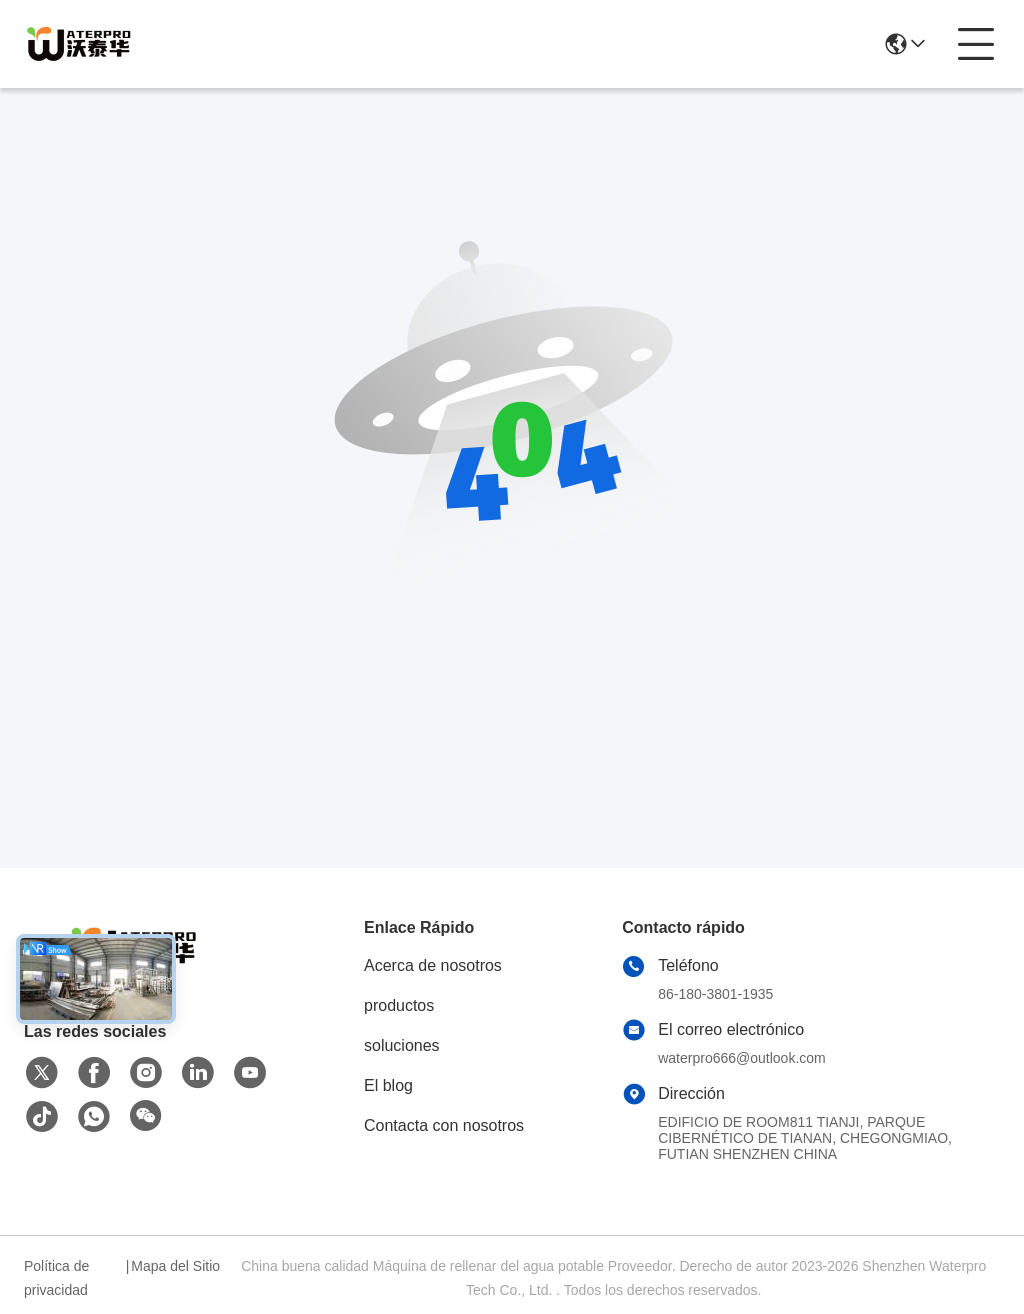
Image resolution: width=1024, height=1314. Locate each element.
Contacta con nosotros (444, 1125)
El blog (388, 1085)
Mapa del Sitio (175, 1266)
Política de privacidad (56, 1278)
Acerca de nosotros (433, 965)
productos (399, 1005)
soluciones (402, 1045)
